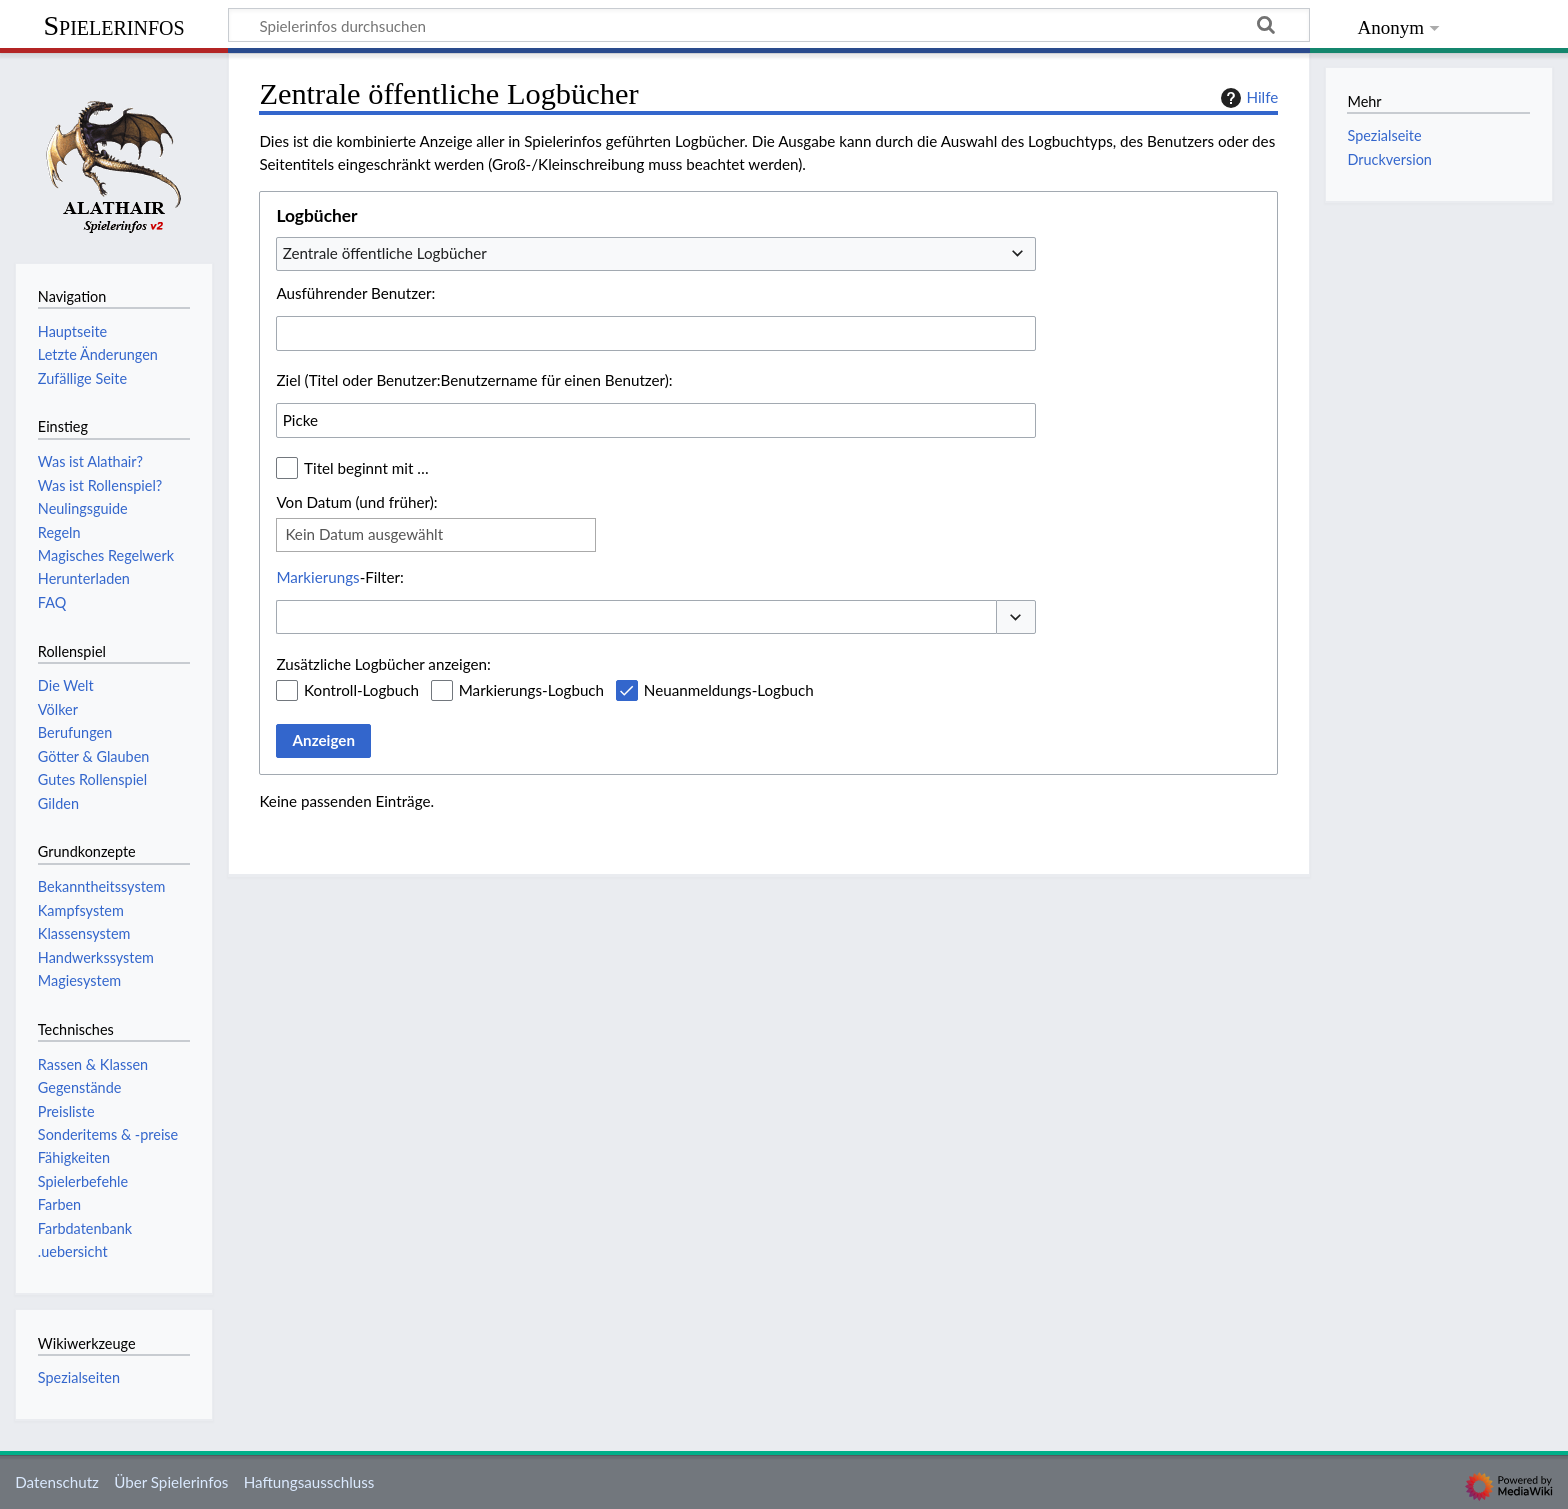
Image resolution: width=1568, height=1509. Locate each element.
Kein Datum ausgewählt (364, 534)
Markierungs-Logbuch (531, 690)
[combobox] (656, 254)
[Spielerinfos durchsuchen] (769, 25)
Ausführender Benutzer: (355, 293)
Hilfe (1247, 98)
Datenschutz (57, 1482)
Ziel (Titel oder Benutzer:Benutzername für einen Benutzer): (474, 380)
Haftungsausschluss (309, 1482)
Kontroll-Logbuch (361, 690)
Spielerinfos (113, 25)
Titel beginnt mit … (366, 468)
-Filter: (339, 577)
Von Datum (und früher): (356, 502)
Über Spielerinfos (171, 1482)
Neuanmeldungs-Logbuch (729, 690)
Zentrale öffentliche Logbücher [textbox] (385, 253)
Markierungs (317, 577)
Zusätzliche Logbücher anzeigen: (383, 664)
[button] (1016, 617)
